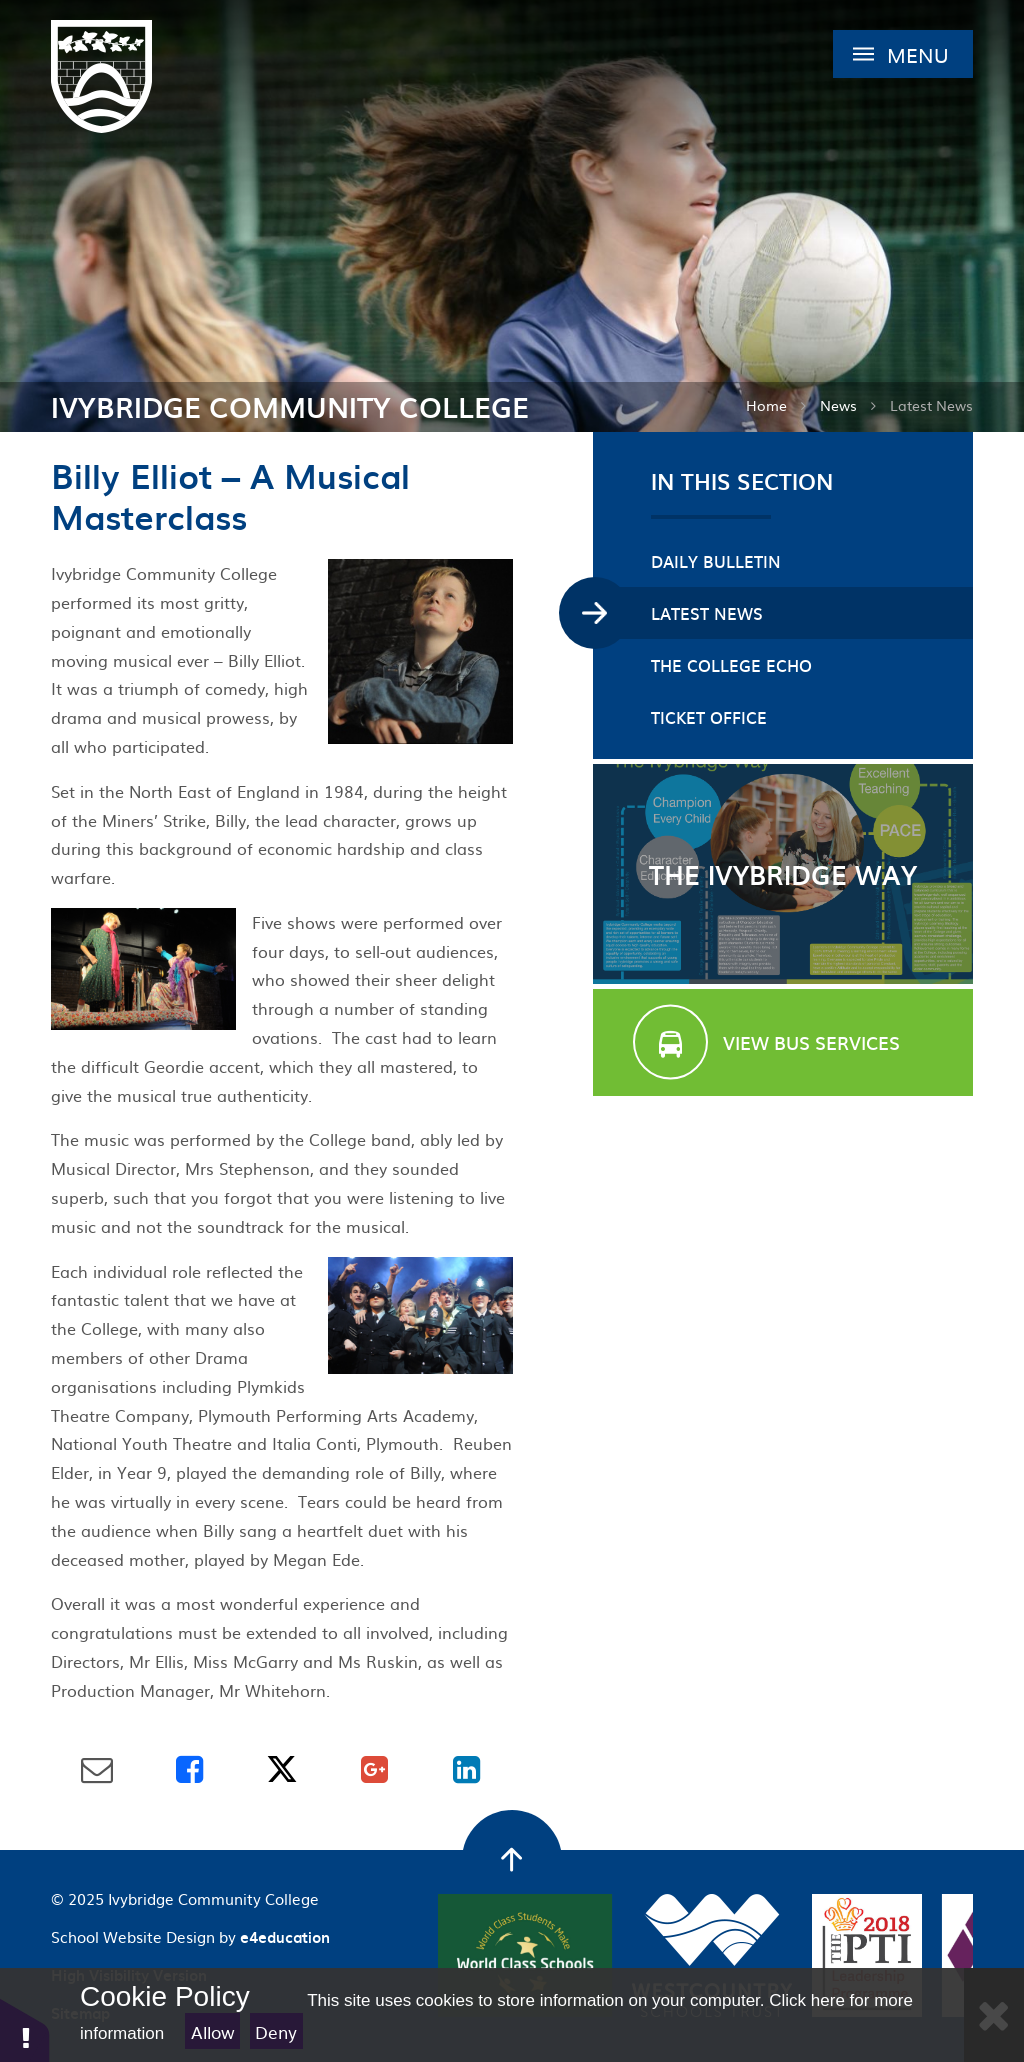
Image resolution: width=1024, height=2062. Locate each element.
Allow (213, 2031)
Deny (276, 2031)
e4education (285, 1937)
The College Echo (731, 665)
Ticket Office (709, 717)
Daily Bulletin (716, 561)
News (838, 405)
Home (766, 405)
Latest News (931, 405)
